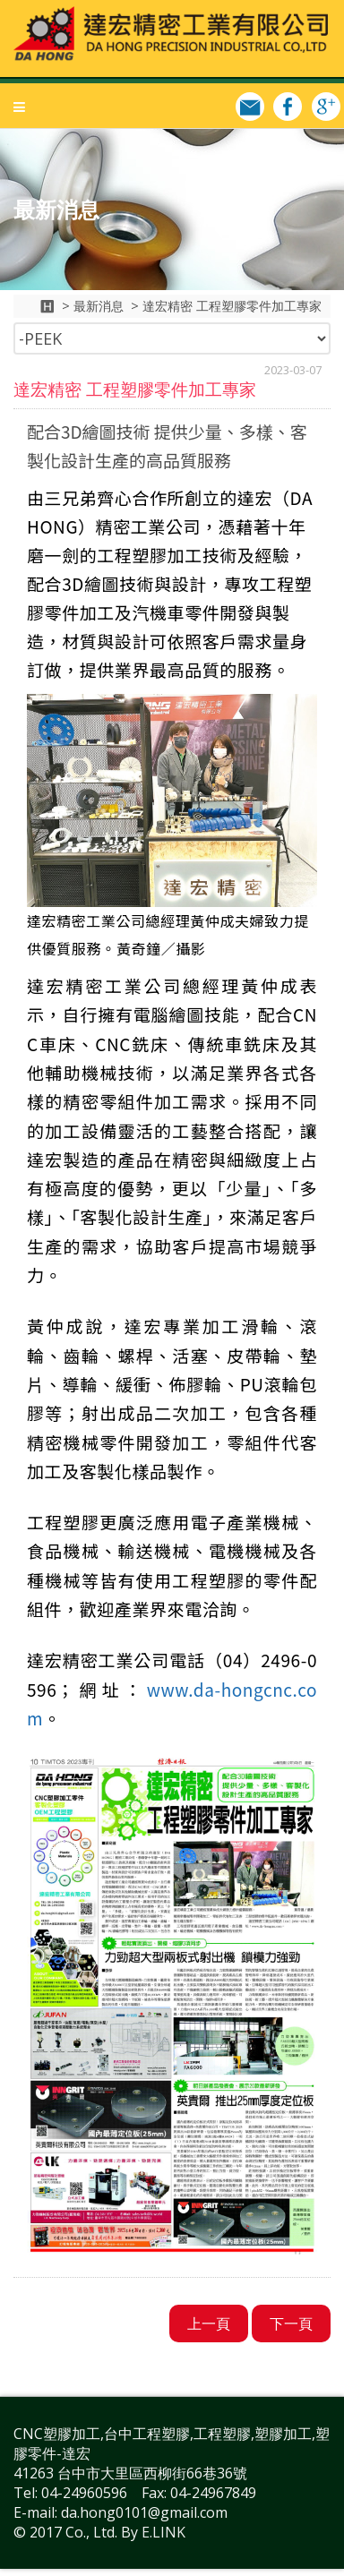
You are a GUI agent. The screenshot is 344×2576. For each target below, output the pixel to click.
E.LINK (163, 2532)
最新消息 (98, 305)
